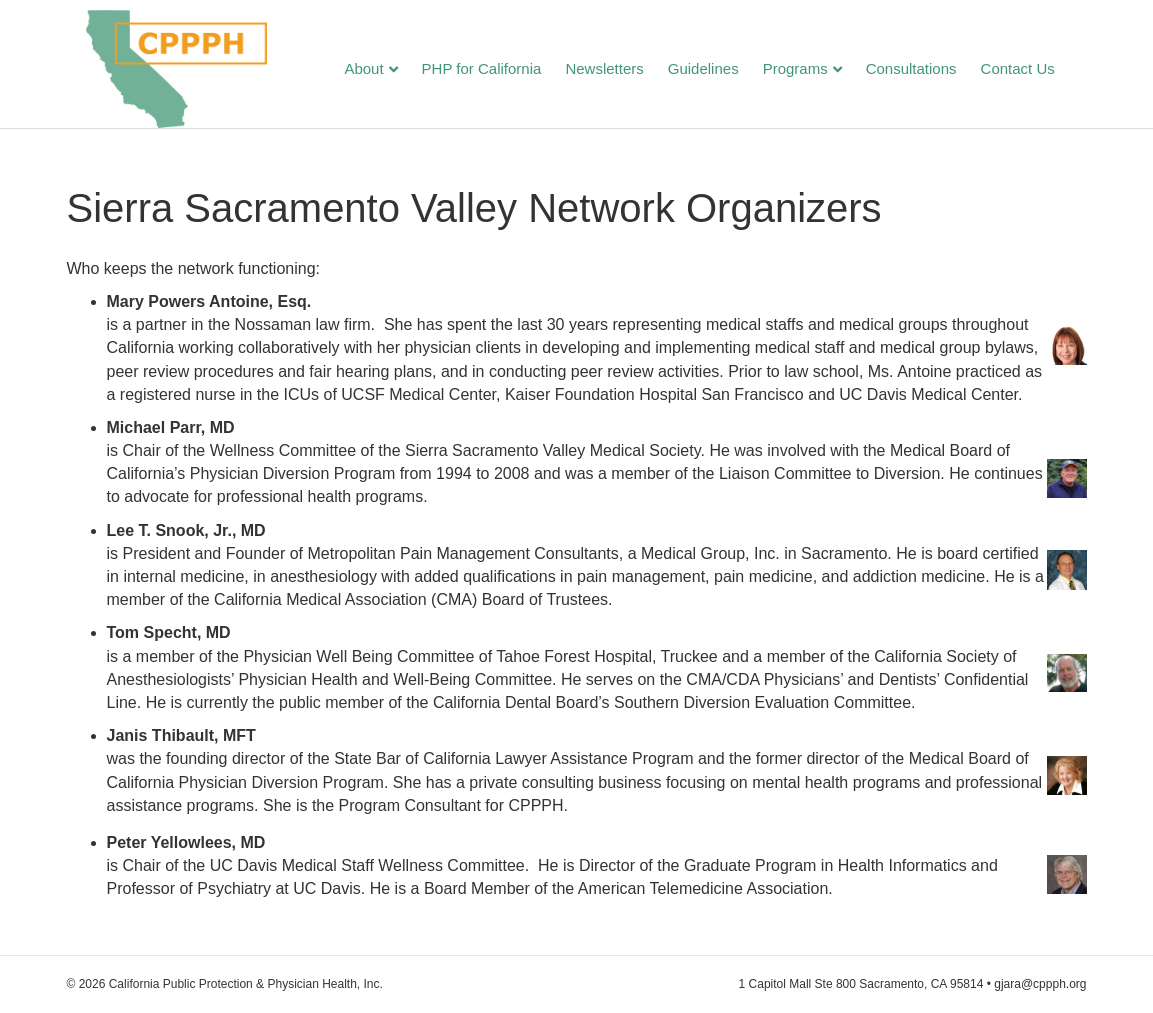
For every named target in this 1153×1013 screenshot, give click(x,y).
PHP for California (501, 70)
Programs (814, 70)
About (383, 70)
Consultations (930, 70)
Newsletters (624, 70)
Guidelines (722, 70)
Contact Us (1037, 70)
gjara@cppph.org (1040, 984)
